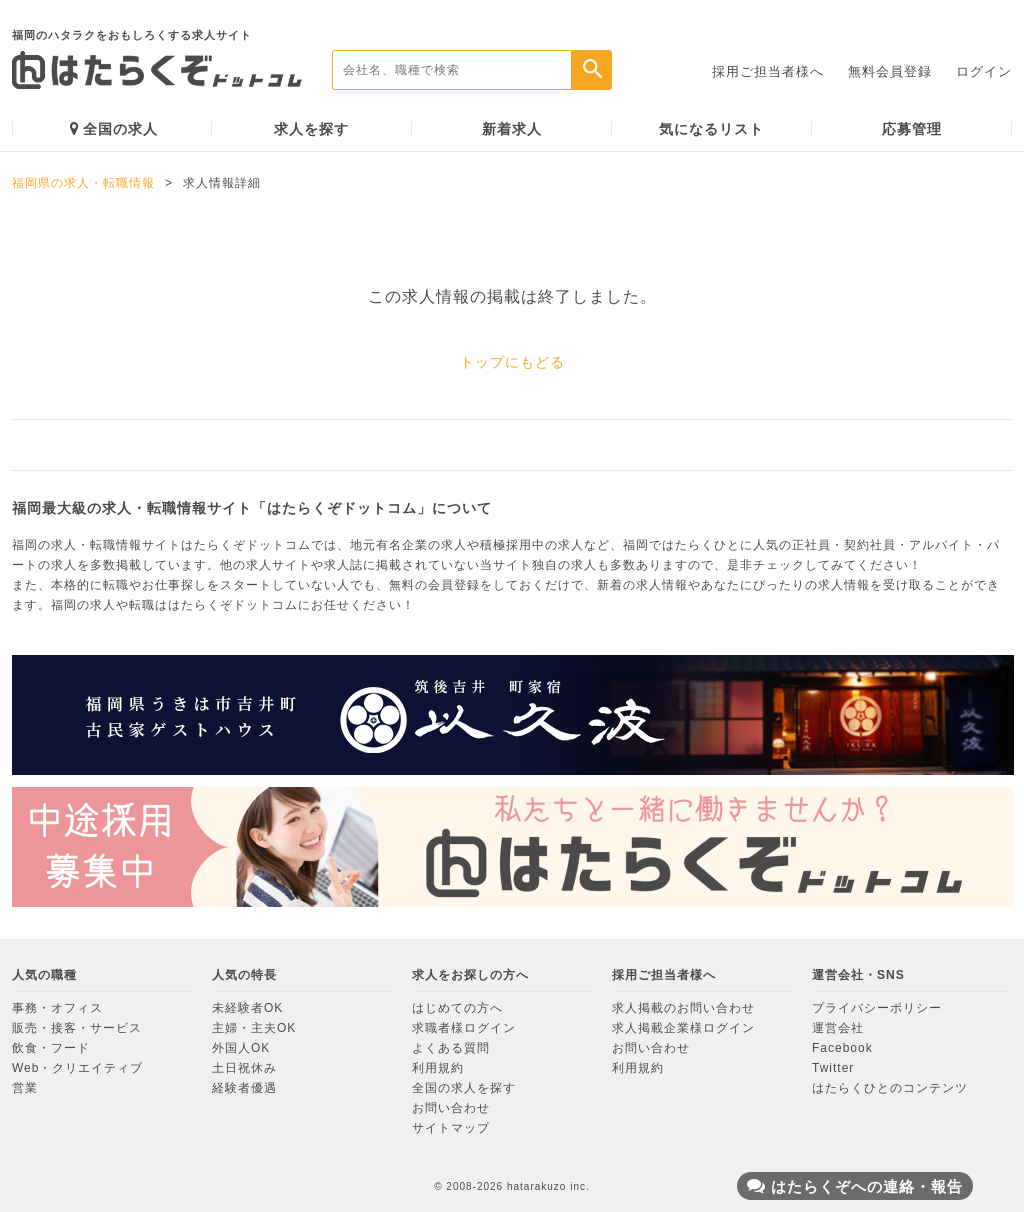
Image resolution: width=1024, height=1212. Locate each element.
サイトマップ (451, 1128)
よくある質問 (451, 1048)
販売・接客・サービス (77, 1028)
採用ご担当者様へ (768, 71)
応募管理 (912, 129)
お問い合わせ (451, 1108)
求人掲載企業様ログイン (683, 1028)
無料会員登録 (890, 71)
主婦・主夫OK (254, 1028)
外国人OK (241, 1048)
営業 (25, 1088)
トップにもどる (512, 362)
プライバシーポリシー (877, 1008)
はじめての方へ (457, 1008)
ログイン (984, 71)
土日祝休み (244, 1068)
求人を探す (311, 129)
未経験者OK (247, 1008)
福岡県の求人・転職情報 (83, 183)
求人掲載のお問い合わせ (683, 1008)
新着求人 (512, 129)
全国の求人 (114, 128)
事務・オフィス (57, 1008)
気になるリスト (711, 129)
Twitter (833, 1068)
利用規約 (438, 1068)
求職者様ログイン (464, 1028)
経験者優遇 (244, 1088)
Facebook (842, 1048)
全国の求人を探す (464, 1088)
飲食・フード (51, 1048)
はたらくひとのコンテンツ (890, 1088)
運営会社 (838, 1028)
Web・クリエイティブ (77, 1068)
